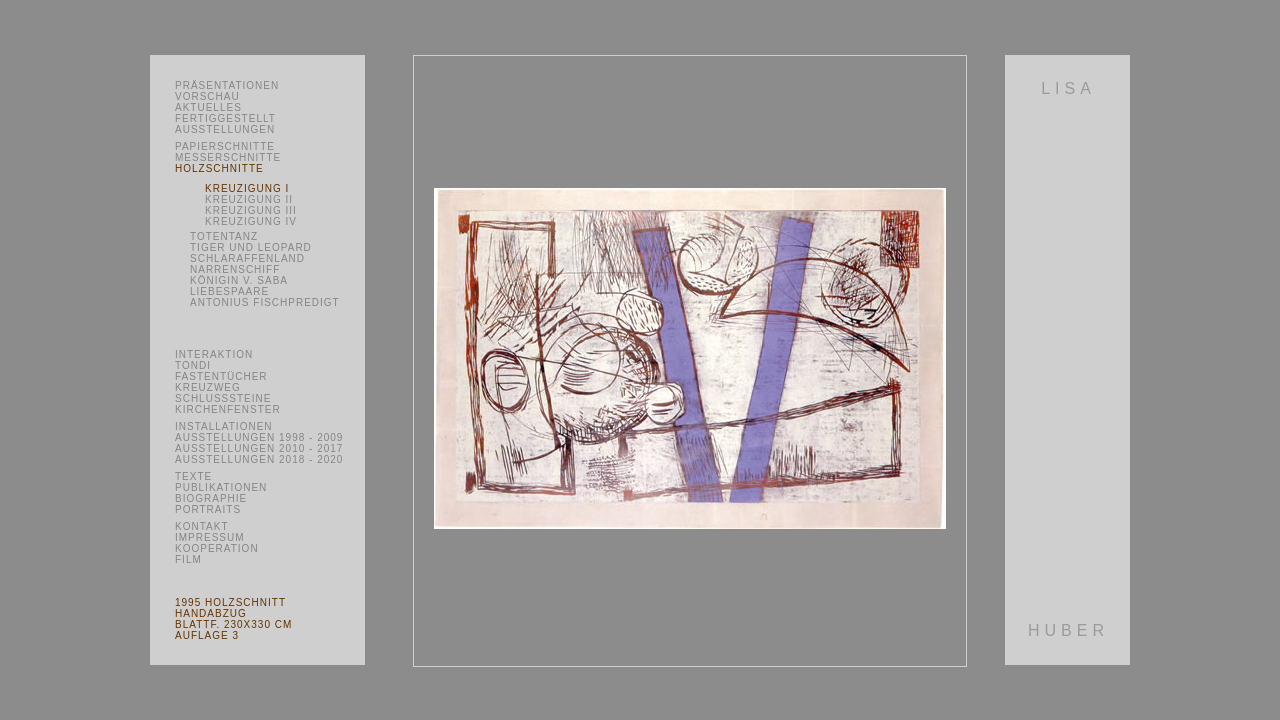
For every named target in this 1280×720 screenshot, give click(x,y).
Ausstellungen (225, 129)
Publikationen (221, 487)
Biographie (211, 498)
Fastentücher (221, 376)
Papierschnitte (225, 146)
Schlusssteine (223, 398)
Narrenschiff (235, 269)
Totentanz (224, 236)
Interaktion (214, 354)
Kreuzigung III (251, 210)
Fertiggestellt (225, 118)
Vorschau (207, 96)
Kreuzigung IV (251, 221)
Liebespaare (229, 291)
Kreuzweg (208, 387)
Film (188, 559)
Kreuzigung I (247, 188)
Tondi (193, 365)
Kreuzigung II (249, 199)
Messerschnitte (228, 157)
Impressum (210, 537)
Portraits (208, 509)
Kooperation (217, 548)
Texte (193, 476)
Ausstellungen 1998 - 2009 (259, 437)
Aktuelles (208, 107)
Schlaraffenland (247, 258)
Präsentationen (227, 85)
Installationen (224, 426)
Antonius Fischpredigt (265, 302)
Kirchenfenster (228, 409)
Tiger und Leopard (251, 247)
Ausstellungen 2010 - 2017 (259, 448)
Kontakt (201, 526)
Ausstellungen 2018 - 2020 (259, 459)
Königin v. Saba (239, 280)
